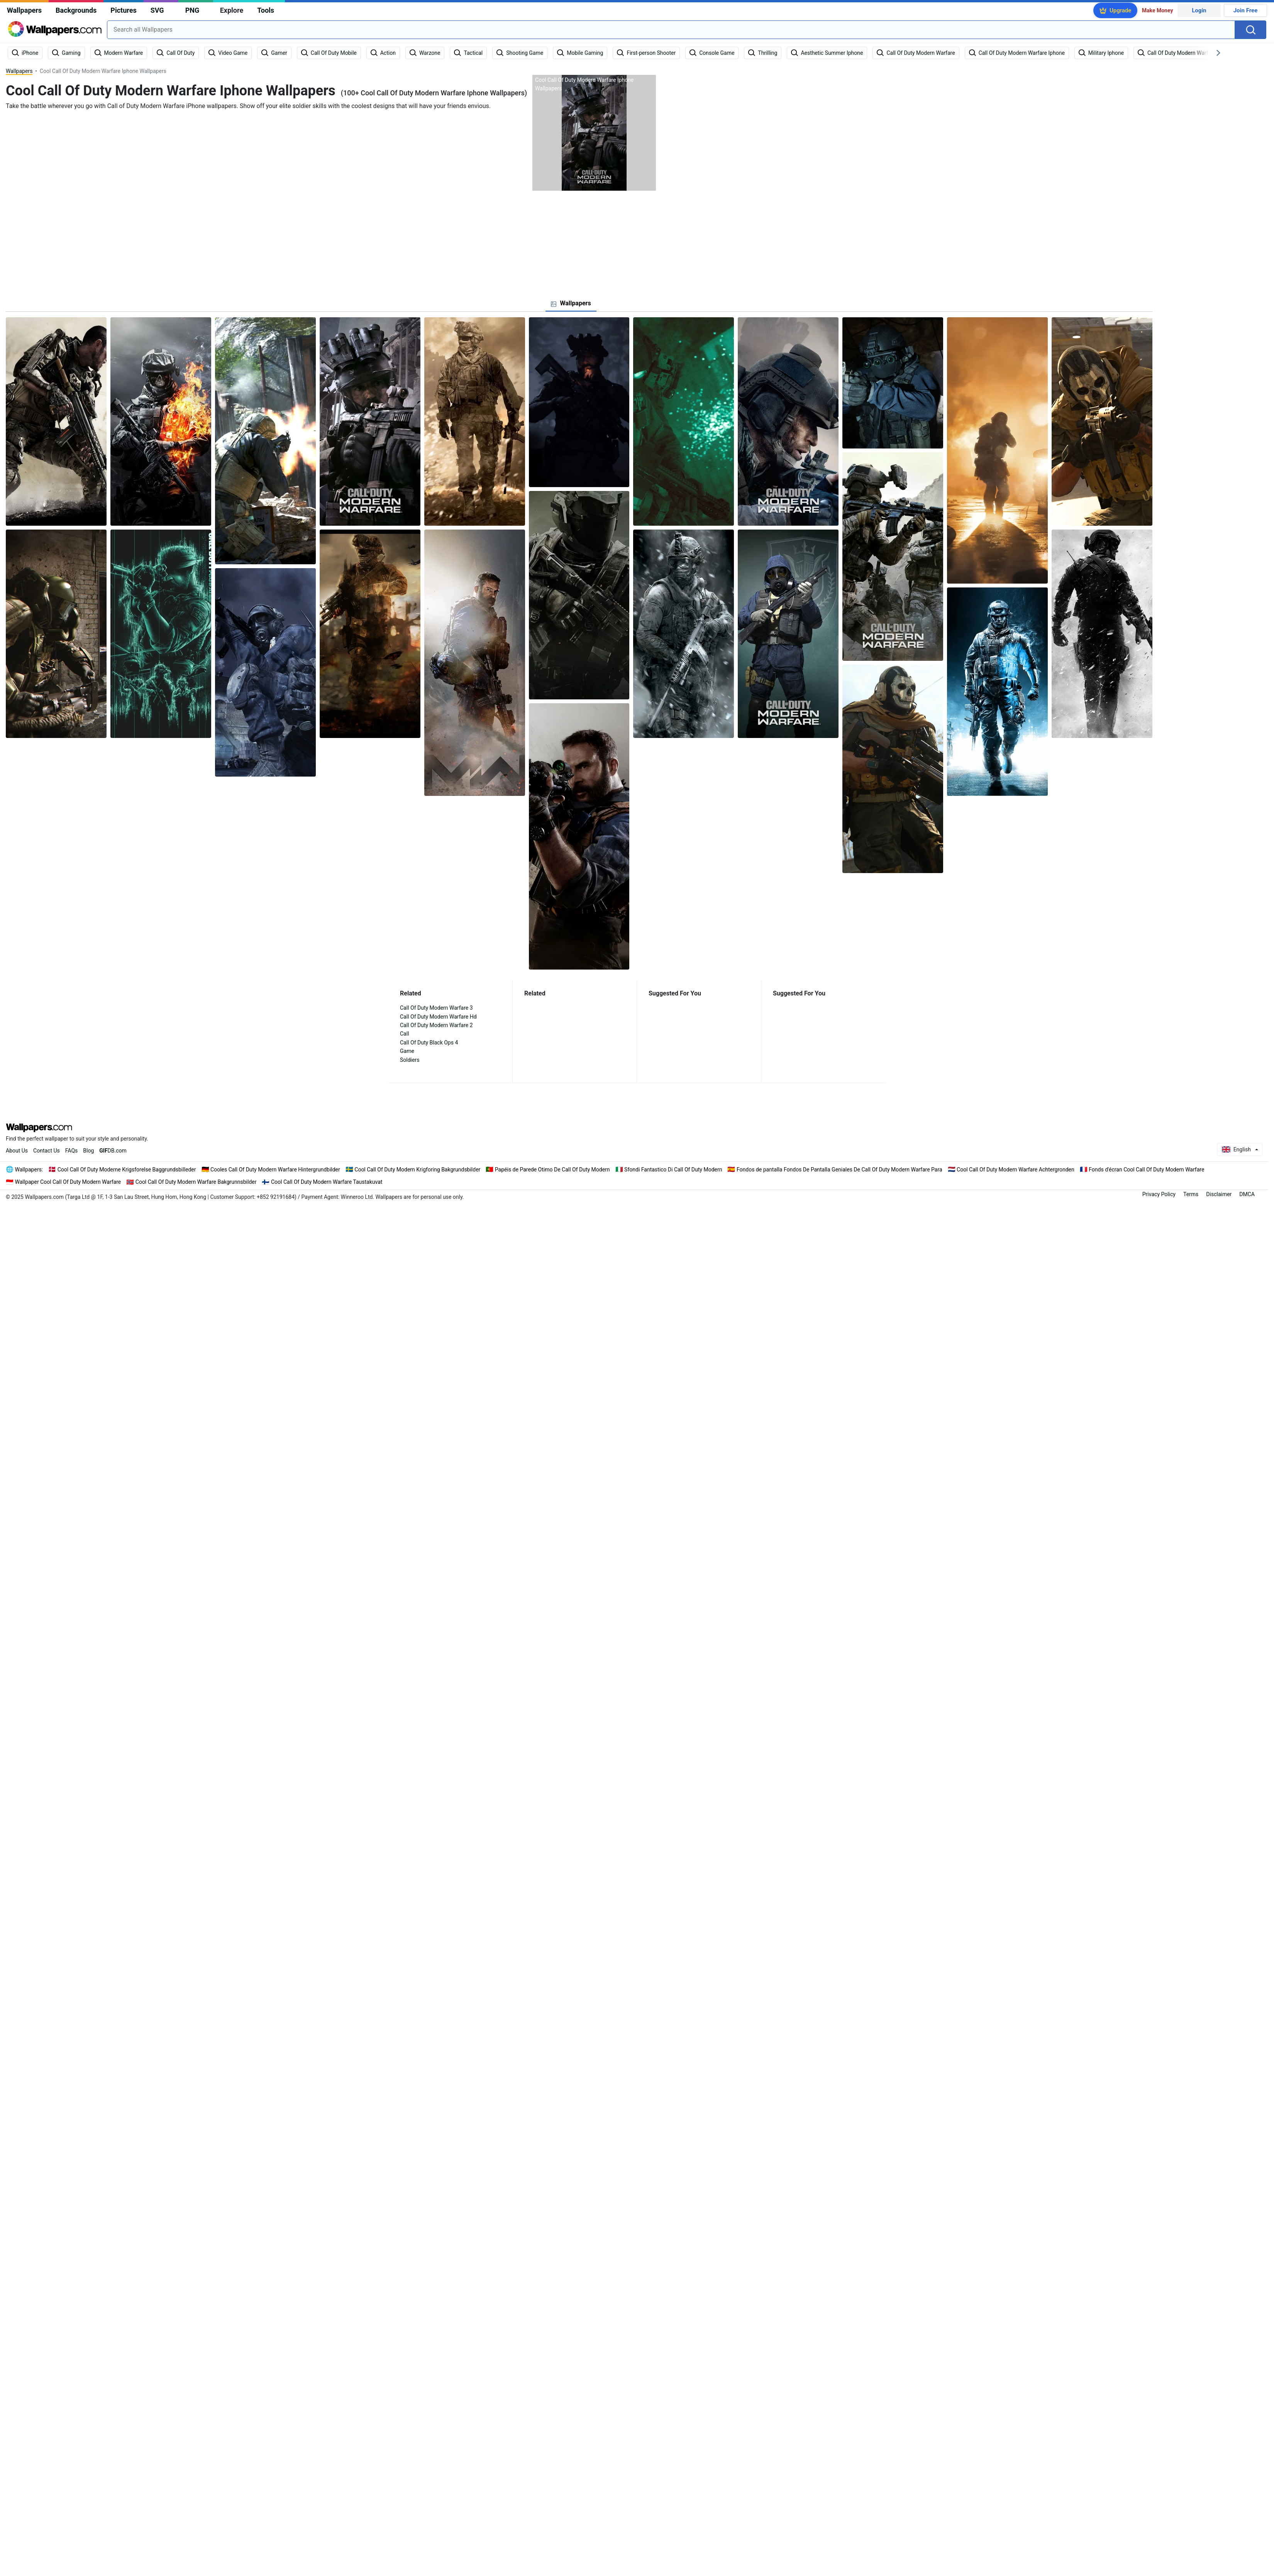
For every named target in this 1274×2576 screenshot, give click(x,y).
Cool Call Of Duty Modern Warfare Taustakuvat (326, 1182)
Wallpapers (24, 10)
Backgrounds (76, 10)
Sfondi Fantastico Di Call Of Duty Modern (673, 1169)
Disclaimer (1219, 1194)
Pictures (123, 10)
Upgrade (1120, 10)
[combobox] (671, 29)
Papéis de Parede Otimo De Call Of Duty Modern (552, 1169)
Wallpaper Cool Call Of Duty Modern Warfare (68, 1182)
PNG (192, 10)
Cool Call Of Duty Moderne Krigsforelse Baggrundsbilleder (127, 1169)
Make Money (1157, 10)
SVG (157, 10)
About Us (17, 1151)
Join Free (1245, 10)
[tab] (571, 303)
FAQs (71, 1151)
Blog (88, 1151)
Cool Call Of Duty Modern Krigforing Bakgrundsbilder (417, 1169)
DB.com (113, 1151)
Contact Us (46, 1151)
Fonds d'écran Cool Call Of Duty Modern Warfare (1146, 1169)
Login (1199, 10)
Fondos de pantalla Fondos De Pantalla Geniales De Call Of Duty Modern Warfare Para (839, 1169)
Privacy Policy (1159, 1194)
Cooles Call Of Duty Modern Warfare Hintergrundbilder (275, 1169)
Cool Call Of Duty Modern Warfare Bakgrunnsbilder (196, 1182)
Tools (265, 10)
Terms (1190, 1194)
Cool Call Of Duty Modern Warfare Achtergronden (1015, 1169)
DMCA (1247, 1194)
